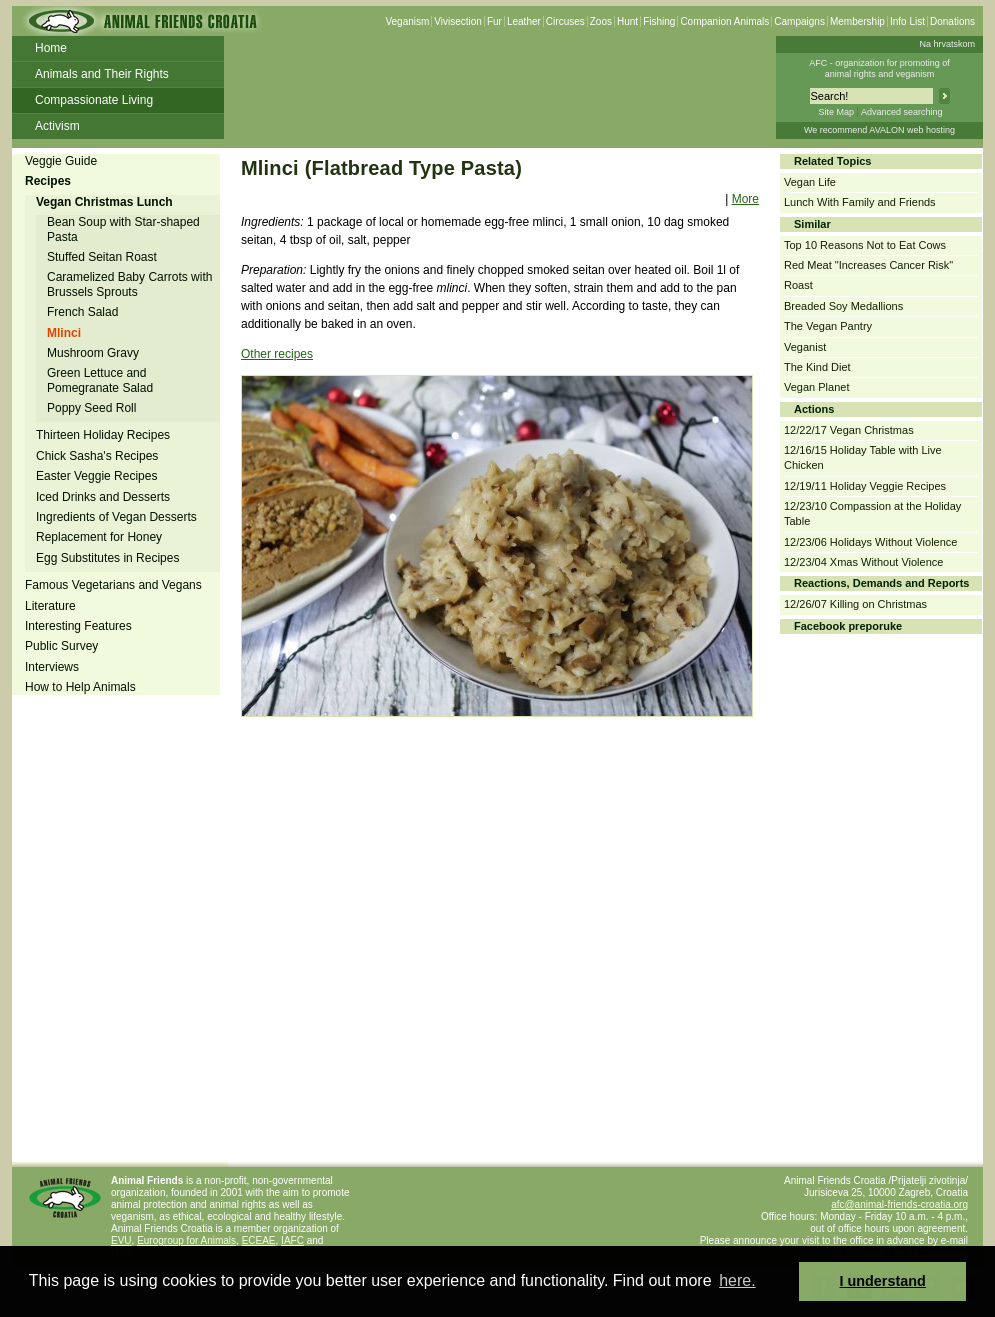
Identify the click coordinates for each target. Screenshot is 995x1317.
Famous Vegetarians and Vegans (113, 585)
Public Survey (61, 646)
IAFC (292, 1240)
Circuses (565, 21)
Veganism (407, 21)
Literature (50, 606)
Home (51, 48)
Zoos (601, 21)
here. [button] (737, 1280)
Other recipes (277, 354)
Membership (857, 21)
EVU (121, 1240)
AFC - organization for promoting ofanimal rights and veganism (879, 68)
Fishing (659, 21)
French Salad (82, 312)
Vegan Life (810, 182)
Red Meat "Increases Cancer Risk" (868, 265)
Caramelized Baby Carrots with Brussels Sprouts (129, 284)
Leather (524, 21)
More (745, 199)
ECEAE (259, 1240)
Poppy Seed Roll (91, 408)
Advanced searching (902, 112)
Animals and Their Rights (102, 74)
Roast (798, 285)
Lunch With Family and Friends (860, 202)
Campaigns (799, 21)
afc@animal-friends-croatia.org (899, 1204)
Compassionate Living (94, 100)
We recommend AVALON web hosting (879, 130)
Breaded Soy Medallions (843, 306)
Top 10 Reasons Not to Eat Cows (865, 245)
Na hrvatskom (947, 44)
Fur (494, 21)
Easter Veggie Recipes (96, 476)
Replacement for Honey (99, 537)
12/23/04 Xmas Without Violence (863, 562)
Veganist (805, 347)
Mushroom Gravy (93, 353)
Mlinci (64, 333)
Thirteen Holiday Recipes (103, 435)
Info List (907, 21)
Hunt (627, 21)
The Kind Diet (817, 367)
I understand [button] (883, 1281)
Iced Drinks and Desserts (103, 497)
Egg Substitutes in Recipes (107, 558)
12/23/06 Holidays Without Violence (870, 542)
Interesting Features (78, 626)
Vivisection (458, 21)
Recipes (48, 181)
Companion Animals (724, 21)
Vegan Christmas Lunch (104, 202)
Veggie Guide (61, 161)
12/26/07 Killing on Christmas (855, 604)
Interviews (52, 667)
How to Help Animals (80, 687)
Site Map (836, 112)
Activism (57, 126)
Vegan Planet (816, 387)
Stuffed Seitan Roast (102, 257)
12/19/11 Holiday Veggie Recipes (865, 486)
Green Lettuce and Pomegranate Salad (100, 380)
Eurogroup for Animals (186, 1240)
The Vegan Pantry (828, 326)
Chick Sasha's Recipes (97, 456)
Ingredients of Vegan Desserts (116, 517)
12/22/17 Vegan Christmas (849, 430)
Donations (952, 21)
